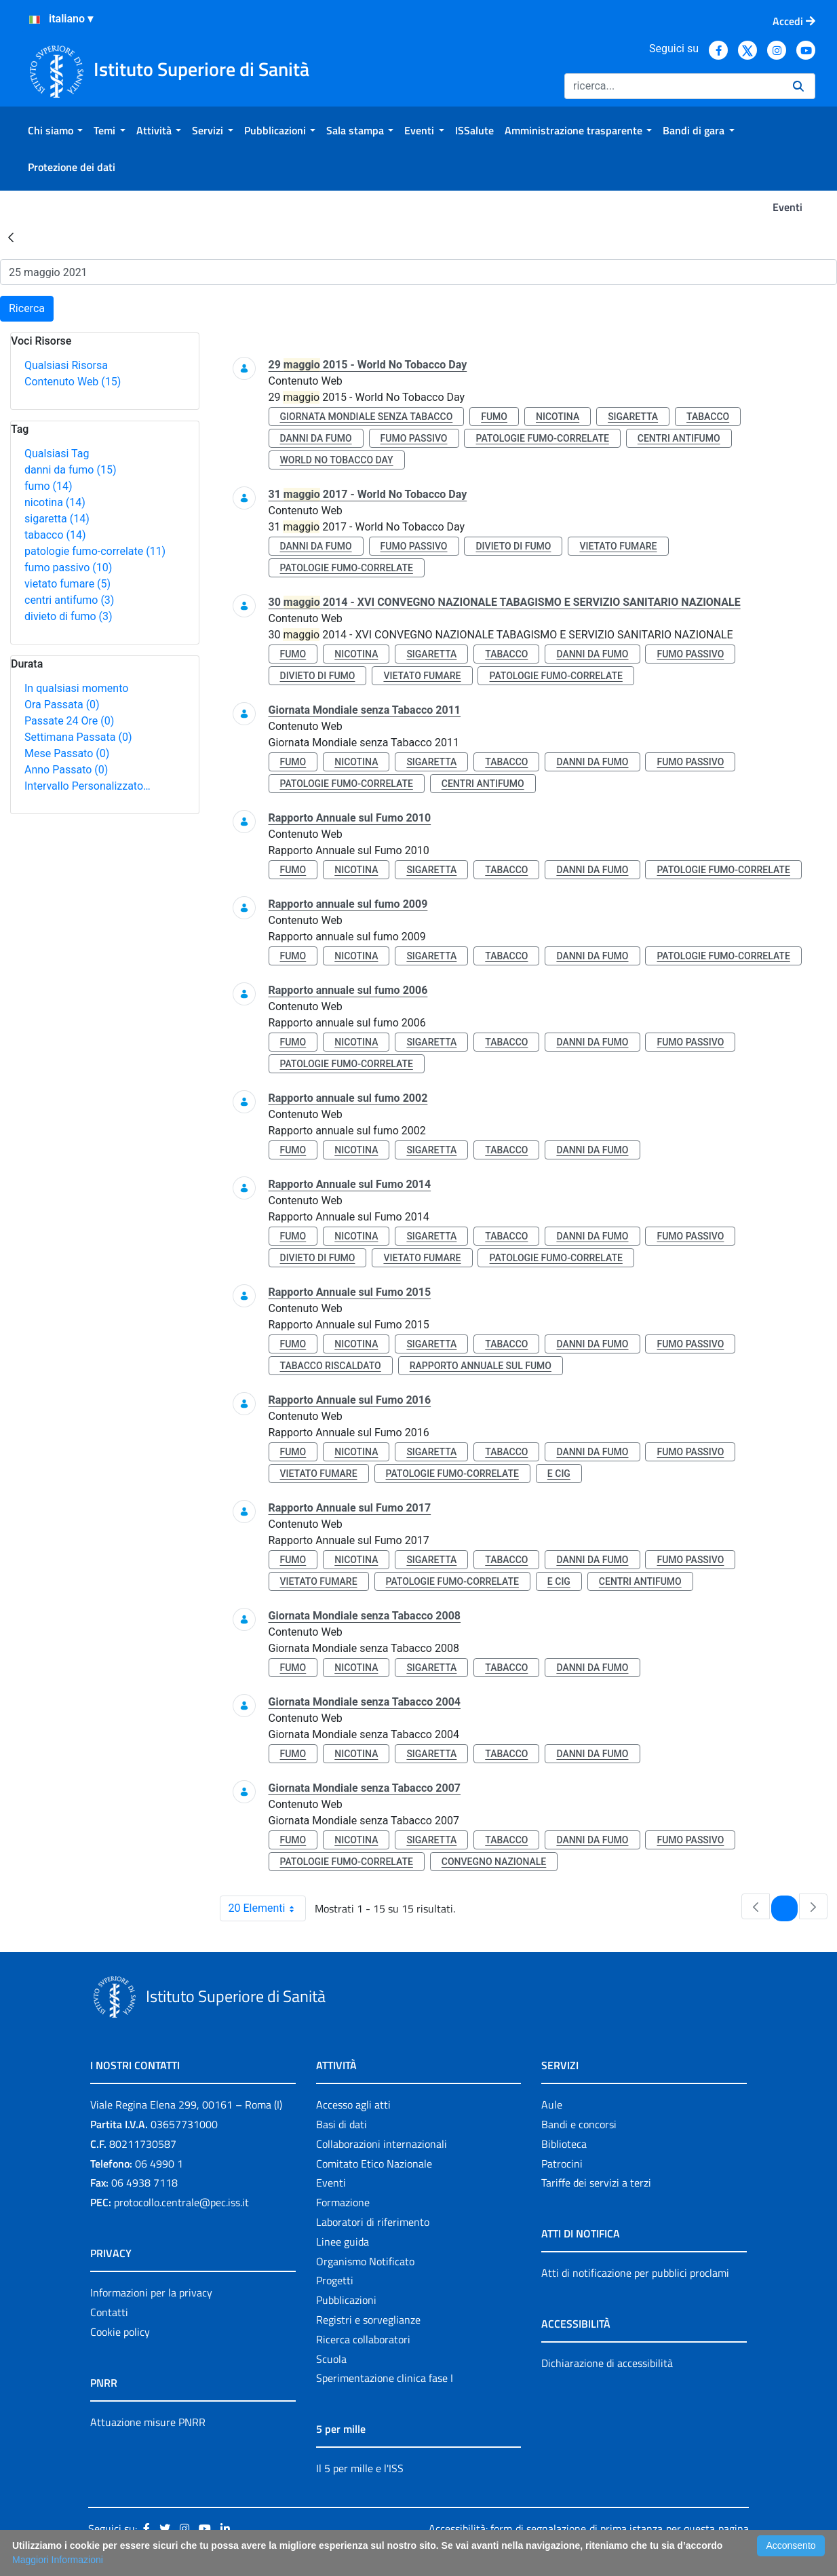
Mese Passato (66, 753)
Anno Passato (66, 769)
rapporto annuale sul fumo (480, 1365)
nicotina (54, 502)
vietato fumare (67, 583)
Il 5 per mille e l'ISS (360, 2468)
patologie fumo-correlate (95, 551)
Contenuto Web (72, 381)
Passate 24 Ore (69, 720)
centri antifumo (69, 600)
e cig (558, 1473)
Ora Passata (62, 704)
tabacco (55, 534)
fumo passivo (68, 567)
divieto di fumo (68, 616)
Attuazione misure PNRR (148, 2422)
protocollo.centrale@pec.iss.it (181, 2202)
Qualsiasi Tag (56, 453)
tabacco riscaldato (330, 1365)
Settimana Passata (78, 737)
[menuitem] (55, 130)
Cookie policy (120, 2332)
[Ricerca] (673, 86)
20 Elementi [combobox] (267, 1908)
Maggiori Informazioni (57, 2559)
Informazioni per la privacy (151, 2292)
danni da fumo (70, 469)
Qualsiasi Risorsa (66, 365)
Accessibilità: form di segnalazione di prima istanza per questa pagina (589, 2528)
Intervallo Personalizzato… (87, 786)
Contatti (109, 2312)
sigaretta (57, 518)
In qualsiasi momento (76, 688)
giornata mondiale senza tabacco (366, 416)
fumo (48, 486)
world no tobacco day (336, 460)
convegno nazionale (494, 1861)
